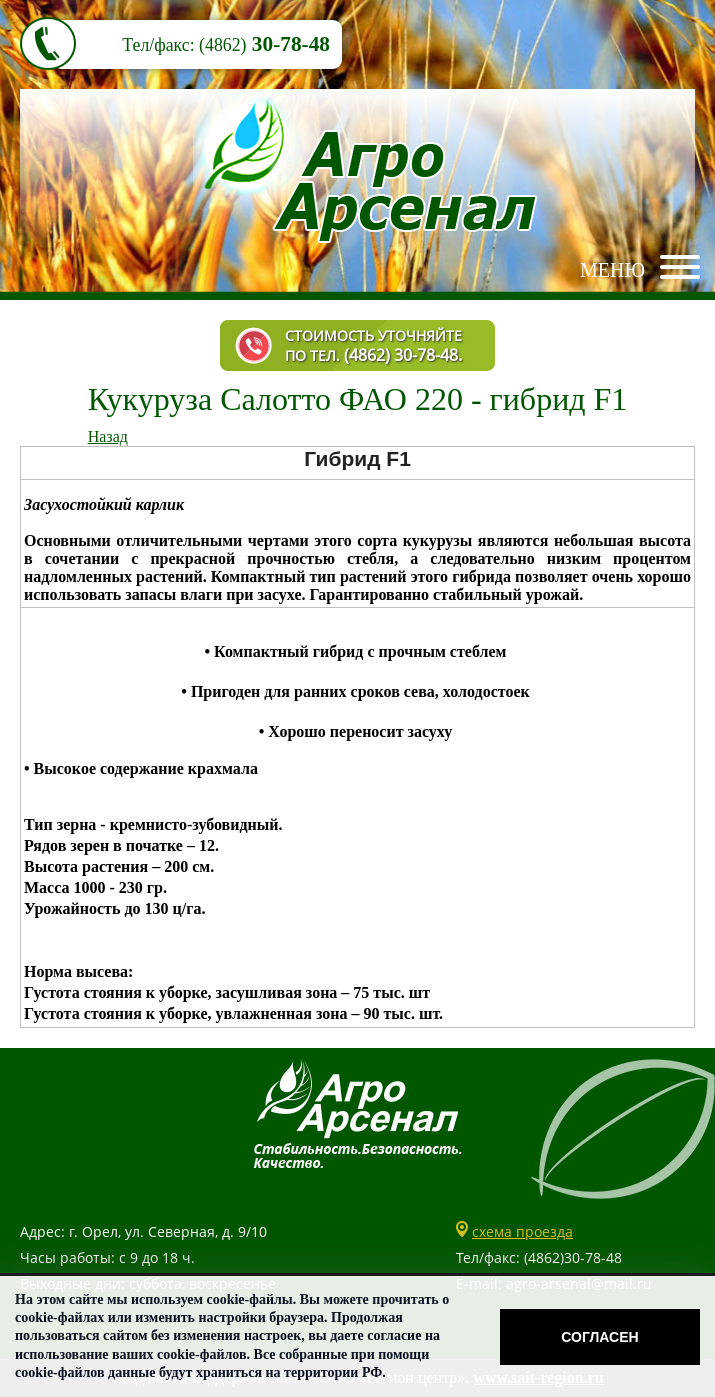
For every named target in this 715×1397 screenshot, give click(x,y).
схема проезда (522, 1231)
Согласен (599, 1337)
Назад (108, 436)
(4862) (222, 45)
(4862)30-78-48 (573, 1257)
